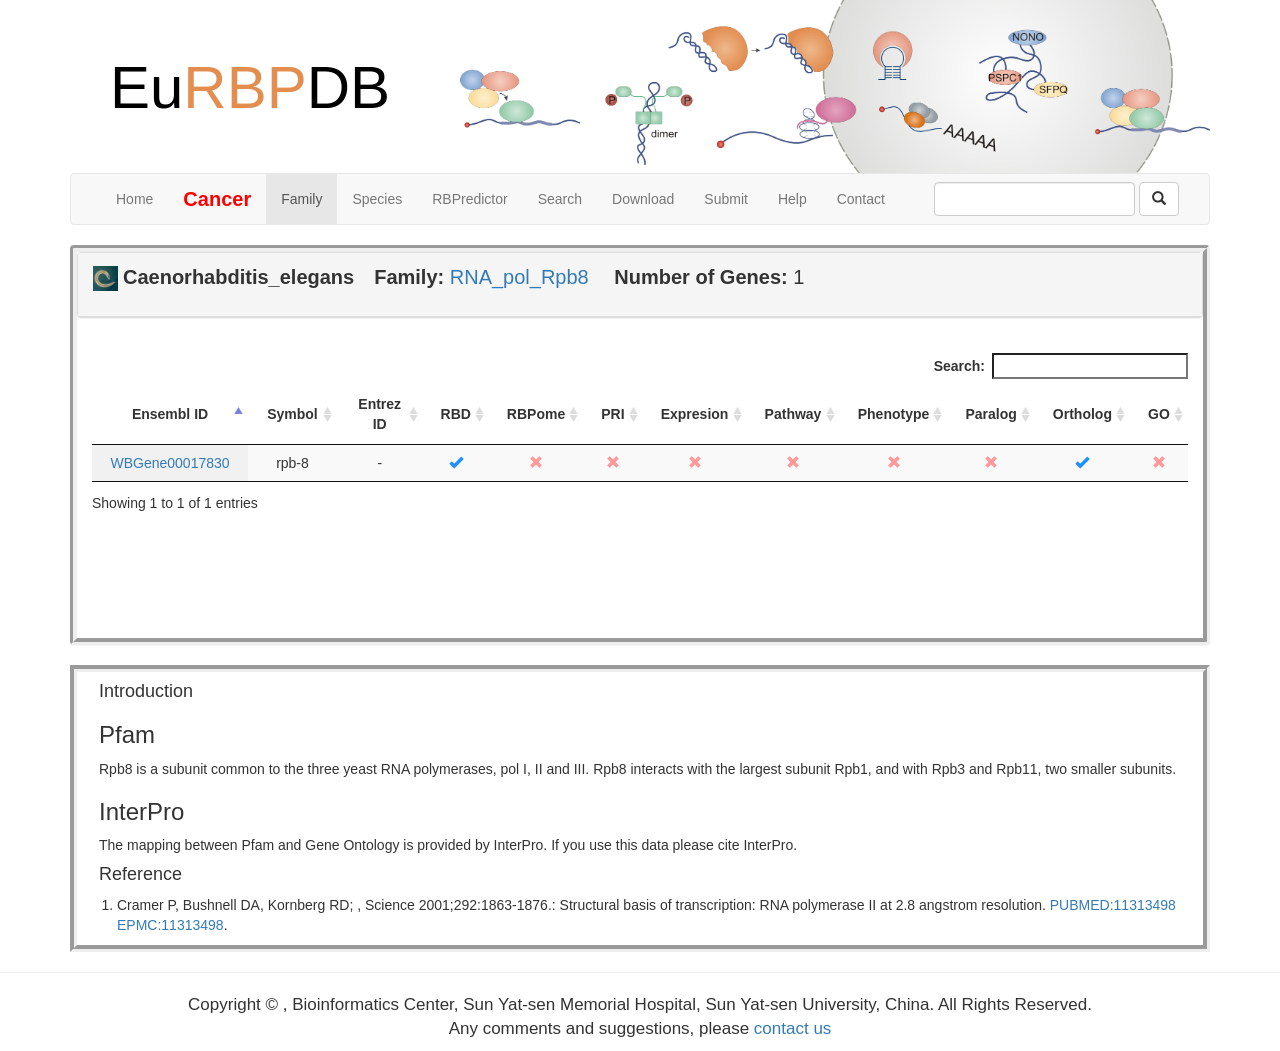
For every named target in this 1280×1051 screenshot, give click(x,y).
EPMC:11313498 (170, 925)
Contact (861, 199)
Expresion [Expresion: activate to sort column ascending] (695, 414)
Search (560, 199)
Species (377, 199)
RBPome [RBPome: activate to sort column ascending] (536, 414)
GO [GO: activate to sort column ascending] (1159, 414)
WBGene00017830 (169, 463)
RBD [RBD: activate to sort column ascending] (456, 414)
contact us (793, 1028)
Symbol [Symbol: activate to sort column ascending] (292, 414)
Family (301, 199)
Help (792, 199)
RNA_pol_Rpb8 (519, 277)
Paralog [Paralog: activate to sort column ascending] (990, 414)
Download (643, 199)
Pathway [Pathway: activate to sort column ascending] (793, 414)
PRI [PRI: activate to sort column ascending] (612, 414)
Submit (726, 199)
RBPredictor (469, 199)
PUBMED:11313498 (1113, 905)
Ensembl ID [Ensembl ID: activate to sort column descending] (170, 414)
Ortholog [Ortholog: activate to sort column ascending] (1082, 414)
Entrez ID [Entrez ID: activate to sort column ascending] (379, 414)
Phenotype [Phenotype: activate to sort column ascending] (894, 414)
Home (134, 199)
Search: (1061, 366)
